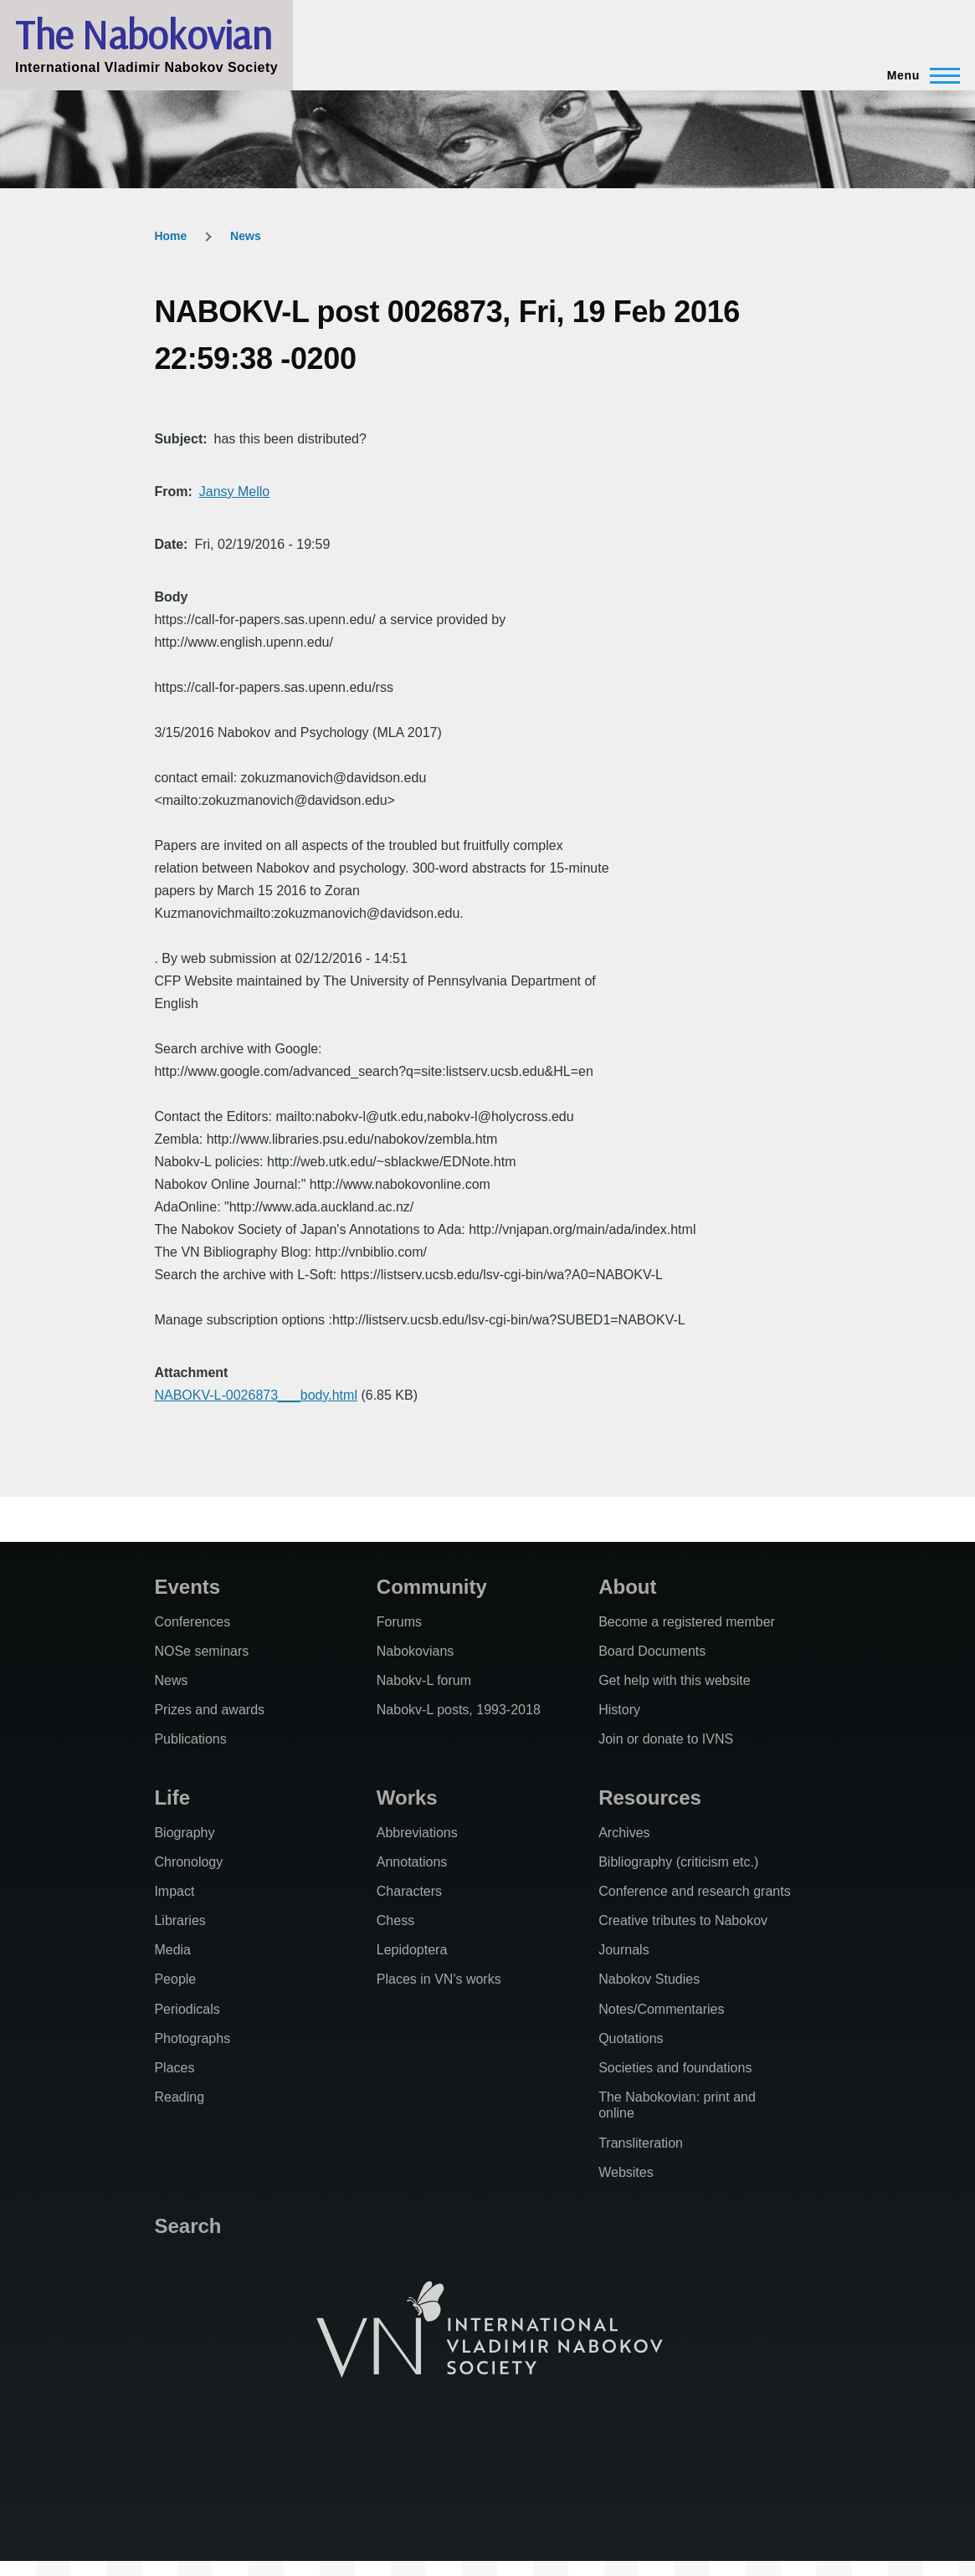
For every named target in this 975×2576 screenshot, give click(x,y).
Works (407, 1797)
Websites (626, 2172)
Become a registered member (686, 1622)
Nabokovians (415, 1651)
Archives (623, 1833)
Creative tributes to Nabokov (682, 1920)
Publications (190, 1739)
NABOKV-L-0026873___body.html (255, 1395)
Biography (184, 1833)
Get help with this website (674, 1680)
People (175, 1979)
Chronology (188, 1862)
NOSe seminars (201, 1651)
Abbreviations (417, 1833)
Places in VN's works (439, 1979)
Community (432, 1586)
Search (187, 2226)
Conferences (192, 1622)
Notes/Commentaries (661, 2009)
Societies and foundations (675, 2068)
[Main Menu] (918, 75)
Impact (174, 1891)
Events (187, 1586)
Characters (409, 1891)
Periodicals (186, 2009)
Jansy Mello (234, 491)
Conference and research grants (694, 1891)
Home (170, 236)
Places (174, 2068)
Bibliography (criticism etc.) (678, 1862)
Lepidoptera (412, 1950)
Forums (399, 1622)
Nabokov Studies (649, 1979)
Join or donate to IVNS (665, 1739)
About (627, 1586)
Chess (395, 1920)
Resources (649, 1797)
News (245, 236)
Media (172, 1950)
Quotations (630, 2038)
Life (172, 1797)
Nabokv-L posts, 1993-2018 (459, 1710)
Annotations (412, 1862)
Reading (179, 2097)
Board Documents (652, 1651)
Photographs (192, 2038)
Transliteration (640, 2143)
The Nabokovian (143, 34)
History (619, 1710)
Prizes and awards (209, 1710)
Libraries (179, 1920)
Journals (623, 1950)
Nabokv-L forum (424, 1680)
